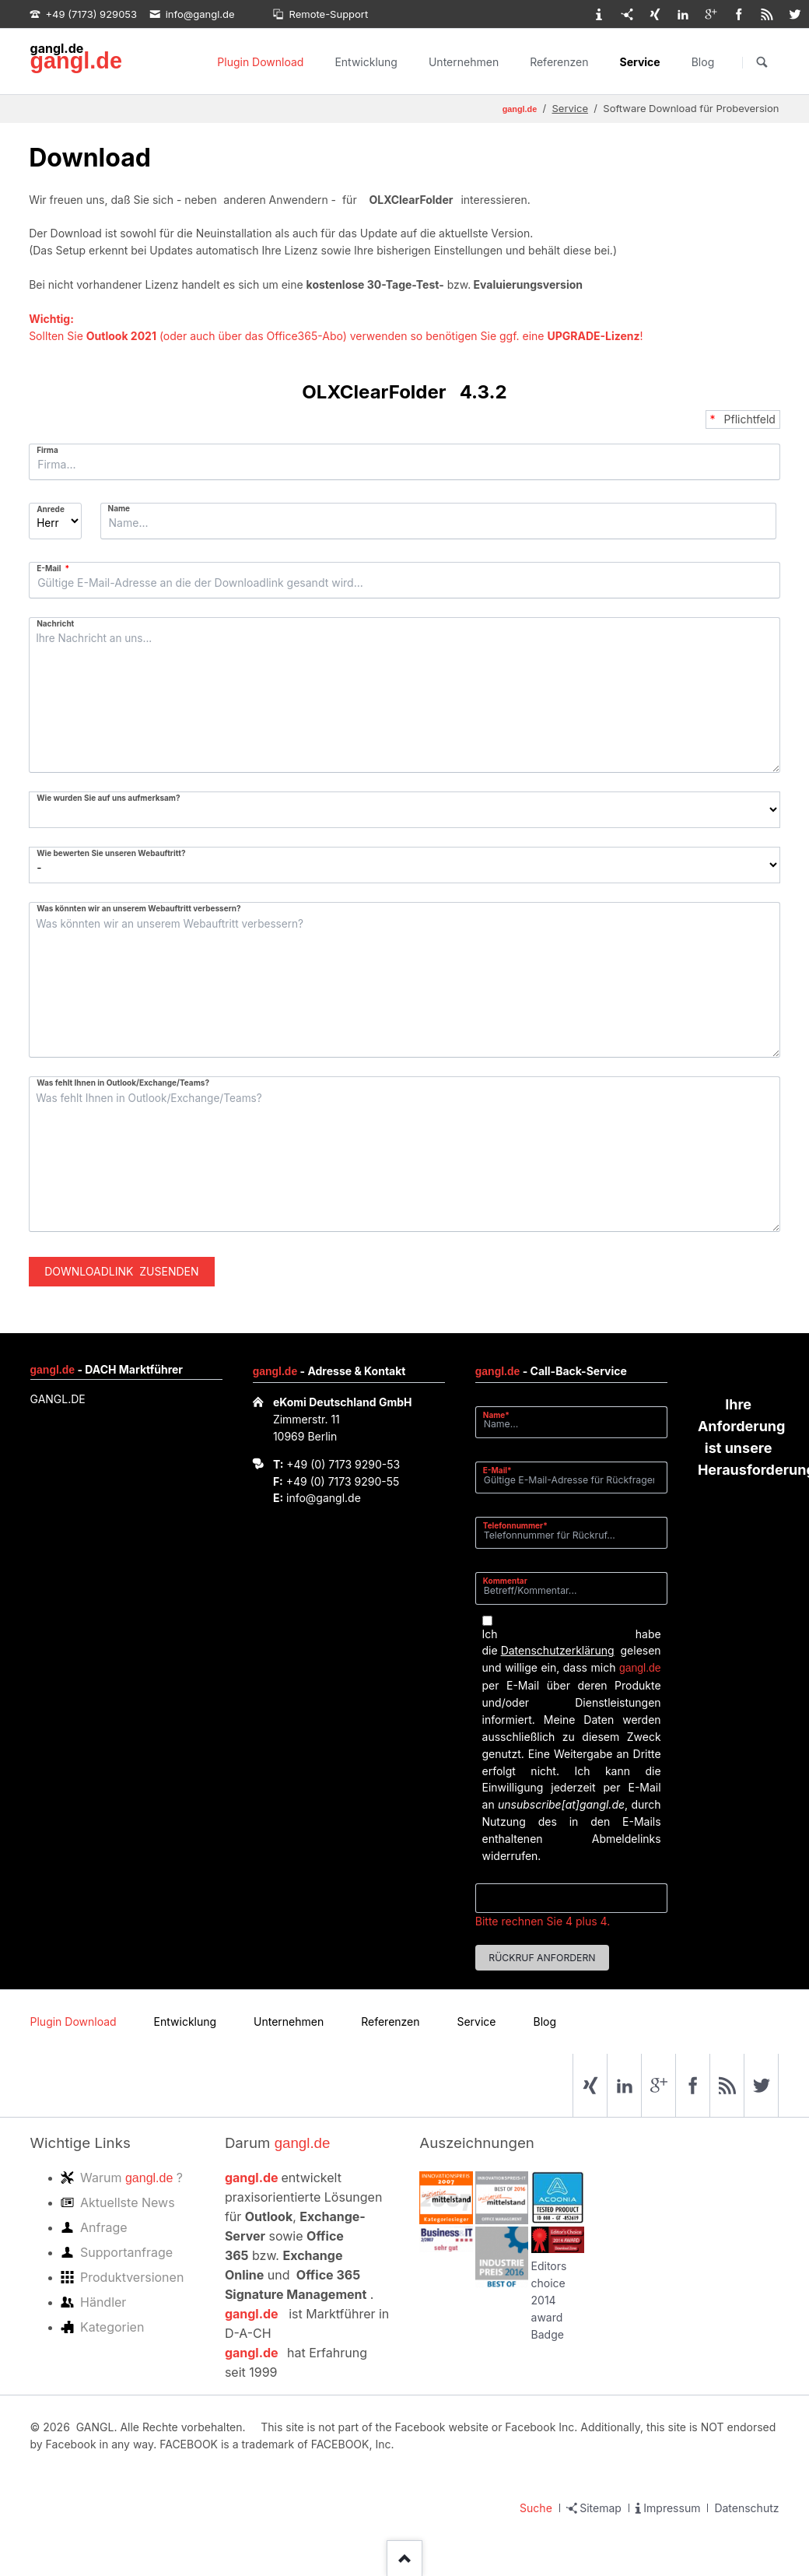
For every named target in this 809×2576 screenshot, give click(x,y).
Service (640, 61)
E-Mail (56, 568)
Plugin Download (260, 61)
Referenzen (559, 61)
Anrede (51, 509)
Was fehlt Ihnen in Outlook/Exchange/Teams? (123, 1082)
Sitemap (601, 2508)
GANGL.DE (58, 1399)
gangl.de (76, 60)
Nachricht (55, 623)
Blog (703, 61)
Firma (47, 449)
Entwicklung (365, 61)
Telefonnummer (515, 1525)
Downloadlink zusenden (121, 1271)
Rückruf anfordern (542, 1958)
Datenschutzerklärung (558, 1650)
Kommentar (505, 1580)
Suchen (762, 62)
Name (119, 508)
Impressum (671, 2508)
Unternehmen (464, 61)
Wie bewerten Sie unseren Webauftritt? (111, 853)
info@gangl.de (323, 1497)
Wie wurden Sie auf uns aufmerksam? (108, 797)
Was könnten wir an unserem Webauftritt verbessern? (139, 908)
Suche (536, 2508)
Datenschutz (746, 2508)
